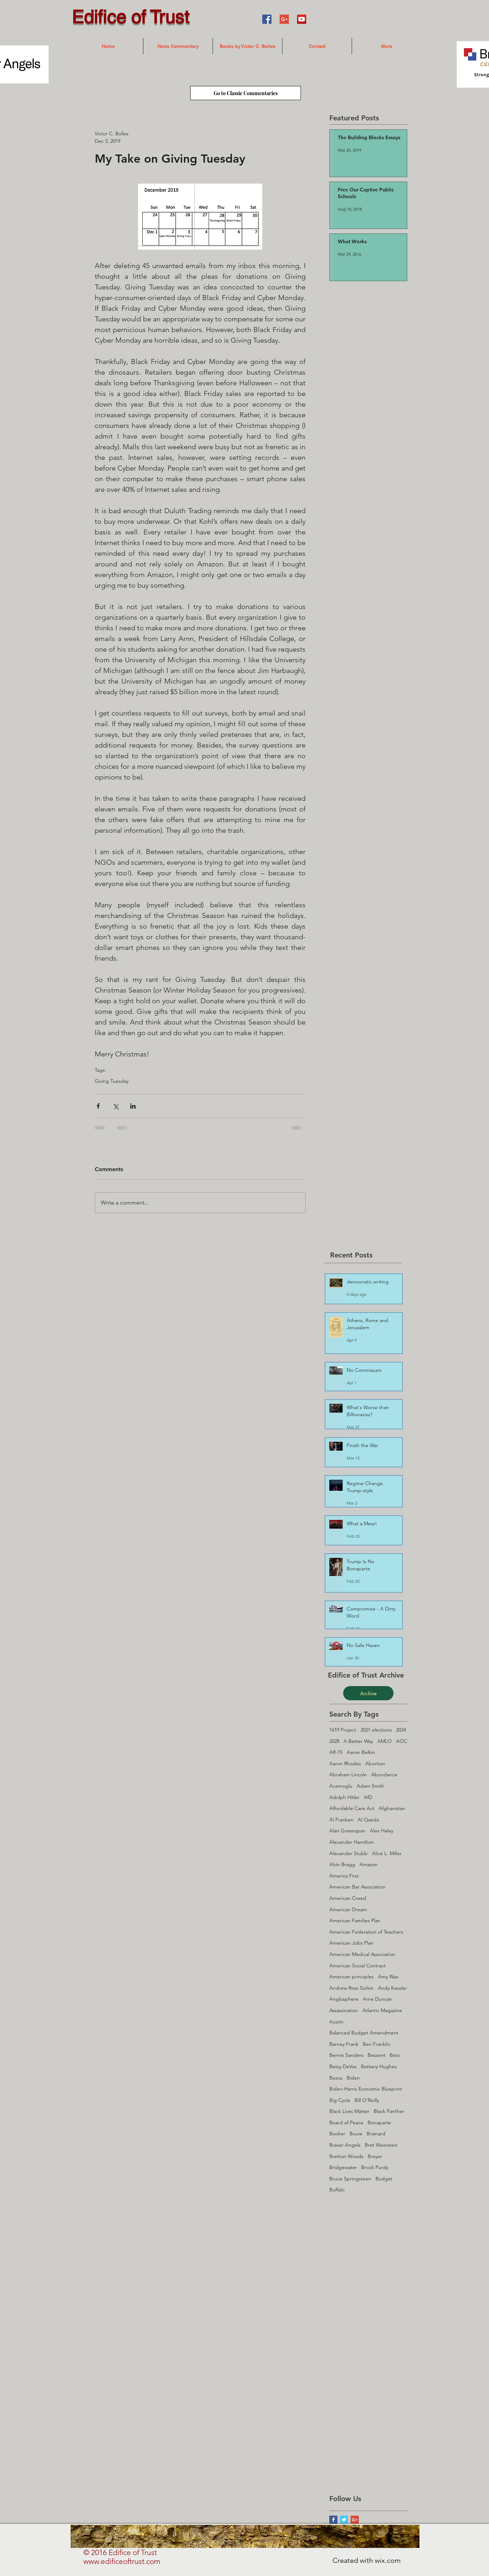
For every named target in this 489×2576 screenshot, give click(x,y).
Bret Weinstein (381, 2145)
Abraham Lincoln (348, 1774)
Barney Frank (343, 2044)
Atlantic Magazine (382, 2010)
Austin (336, 2021)
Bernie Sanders (346, 2055)
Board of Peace (346, 2122)
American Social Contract (357, 1965)
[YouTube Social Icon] (301, 19)
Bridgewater (343, 2167)
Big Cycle (339, 2100)
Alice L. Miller (387, 1853)
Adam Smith (370, 1786)
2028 (334, 1741)
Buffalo (337, 2189)
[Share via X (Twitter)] (115, 1106)
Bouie (356, 2133)
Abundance (384, 1774)
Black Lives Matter (349, 2111)
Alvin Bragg (342, 1864)
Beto (395, 2055)
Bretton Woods (346, 2156)
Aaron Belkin (361, 1752)
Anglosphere (343, 1999)
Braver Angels (345, 2145)
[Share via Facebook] (98, 1106)
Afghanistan (392, 1808)
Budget (383, 2178)
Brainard (376, 2133)
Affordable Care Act (351, 1808)
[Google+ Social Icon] (284, 19)
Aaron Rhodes (345, 1763)
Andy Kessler (392, 1988)
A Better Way (358, 1741)
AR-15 (335, 1752)
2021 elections (376, 1730)
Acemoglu (340, 1786)
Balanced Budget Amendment (363, 2032)
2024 (401, 1730)
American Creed (347, 1898)
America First (344, 1876)
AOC (401, 1741)
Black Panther (389, 2111)
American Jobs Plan (351, 1943)
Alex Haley (381, 1830)
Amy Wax (388, 1976)
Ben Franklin (376, 2044)
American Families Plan (354, 1920)
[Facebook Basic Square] (333, 2520)
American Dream (348, 1909)
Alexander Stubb (348, 1853)
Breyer (375, 2156)
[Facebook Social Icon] (266, 19)
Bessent (376, 2055)
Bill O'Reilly (367, 2100)
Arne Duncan (377, 1999)
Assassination (343, 2010)
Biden (353, 2078)
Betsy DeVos (343, 2066)
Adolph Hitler (344, 1797)
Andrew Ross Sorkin (351, 1988)
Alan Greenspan (347, 1830)
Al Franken (341, 1819)
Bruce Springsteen (350, 2178)
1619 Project (342, 1730)
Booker (337, 2133)
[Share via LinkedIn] (133, 1106)
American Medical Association (362, 1954)
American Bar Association (357, 1887)
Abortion (375, 1763)
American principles (351, 1976)
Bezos (335, 2078)
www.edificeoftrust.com (121, 2561)
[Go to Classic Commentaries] (245, 93)
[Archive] (368, 1693)
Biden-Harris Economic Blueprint (365, 2089)
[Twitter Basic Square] (344, 2520)
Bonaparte (379, 2122)
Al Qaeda (368, 1819)
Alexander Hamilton (351, 1842)
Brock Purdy (374, 2167)
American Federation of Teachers (366, 1932)
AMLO (384, 1741)
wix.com (388, 2560)
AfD (368, 1797)
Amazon (368, 1864)
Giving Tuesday (111, 1081)
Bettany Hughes (379, 2066)
